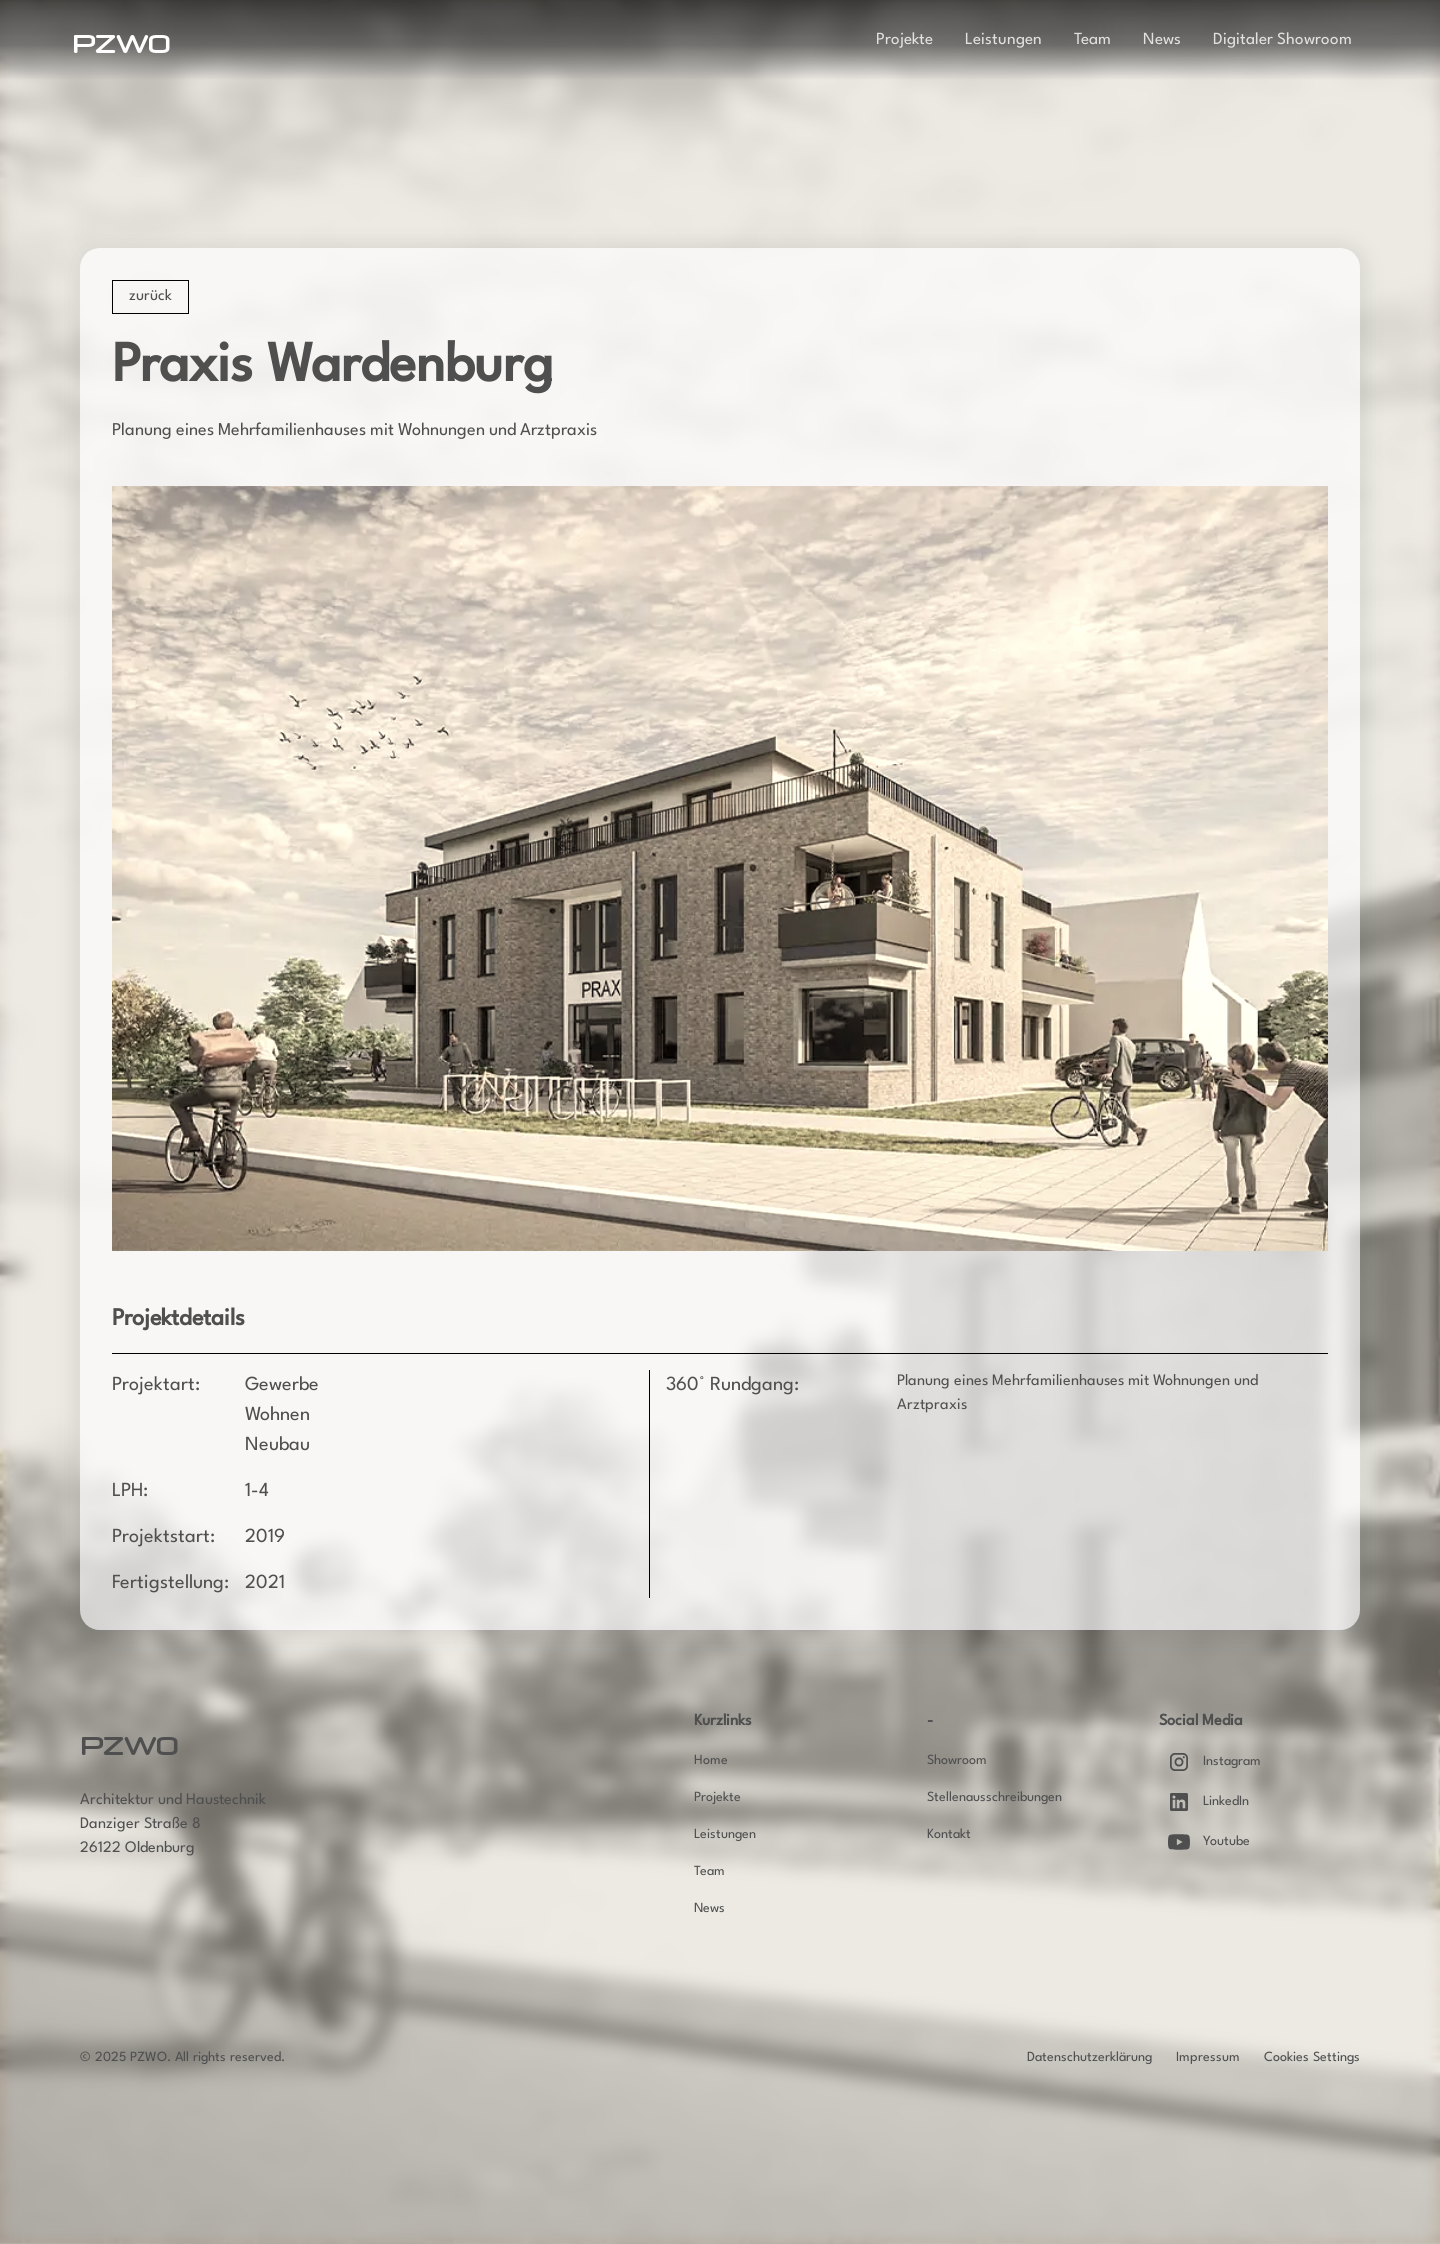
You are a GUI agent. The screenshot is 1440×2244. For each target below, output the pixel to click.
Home (711, 1760)
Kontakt (949, 1834)
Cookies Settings (1312, 2057)
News (1162, 40)
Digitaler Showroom (1282, 40)
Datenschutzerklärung (1089, 2057)
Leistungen (1003, 40)
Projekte (904, 40)
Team (1092, 40)
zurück (150, 296)
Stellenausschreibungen (994, 1797)
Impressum (1208, 2057)
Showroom (957, 1760)
